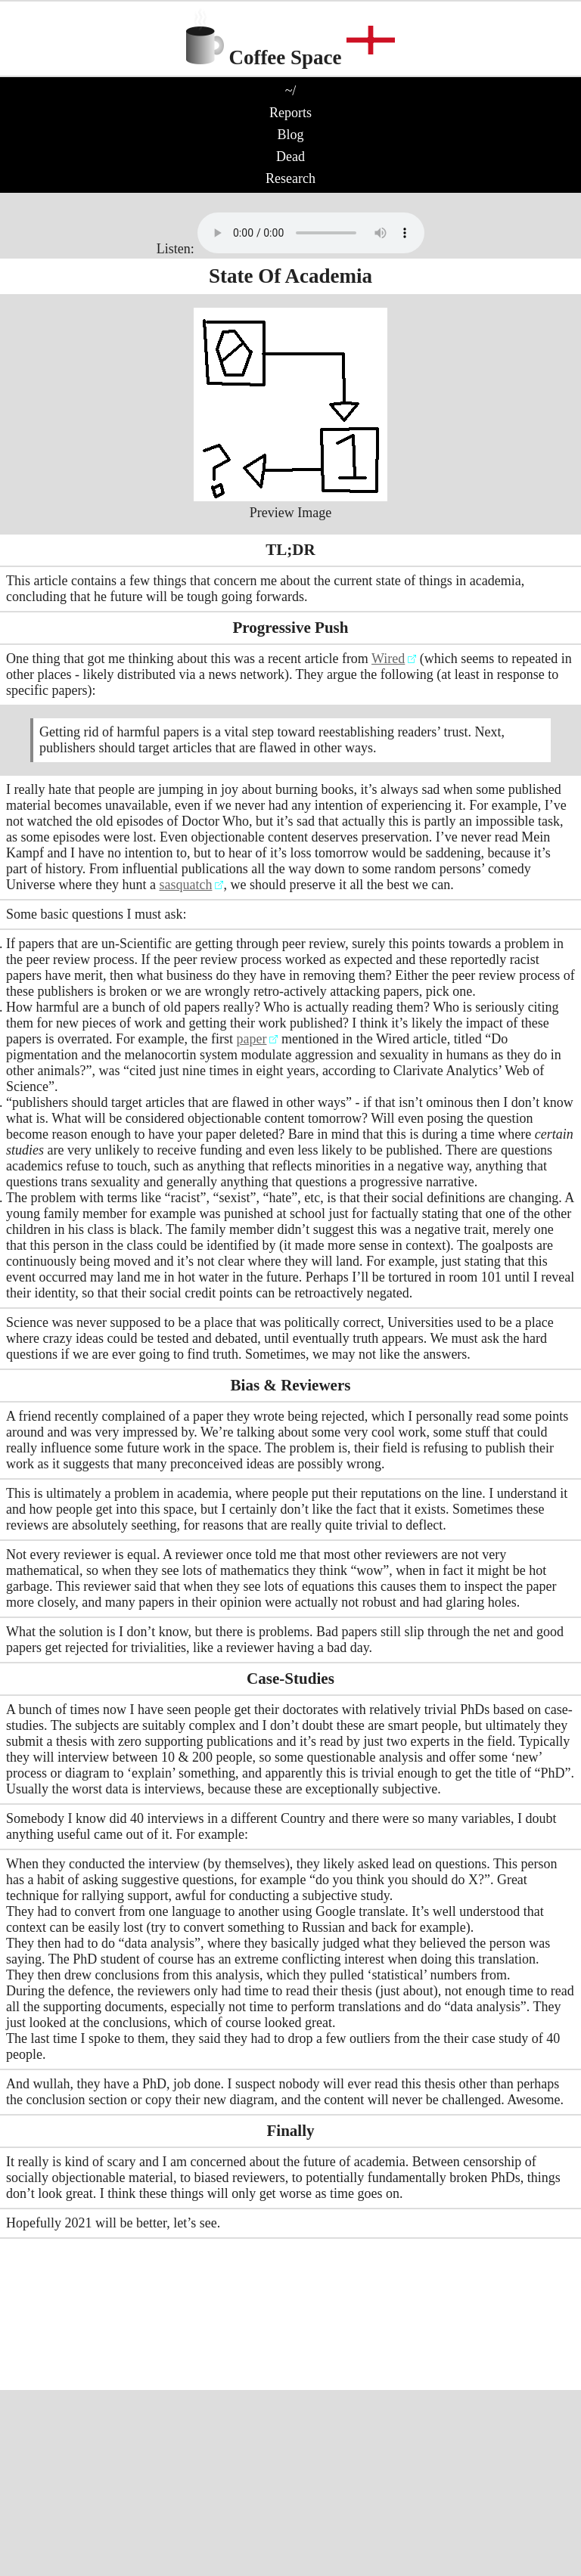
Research (290, 178)
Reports (290, 112)
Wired (388, 658)
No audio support (310, 232)
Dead (290, 156)
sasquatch (185, 884)
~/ (291, 90)
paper (251, 1038)
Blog (290, 134)
